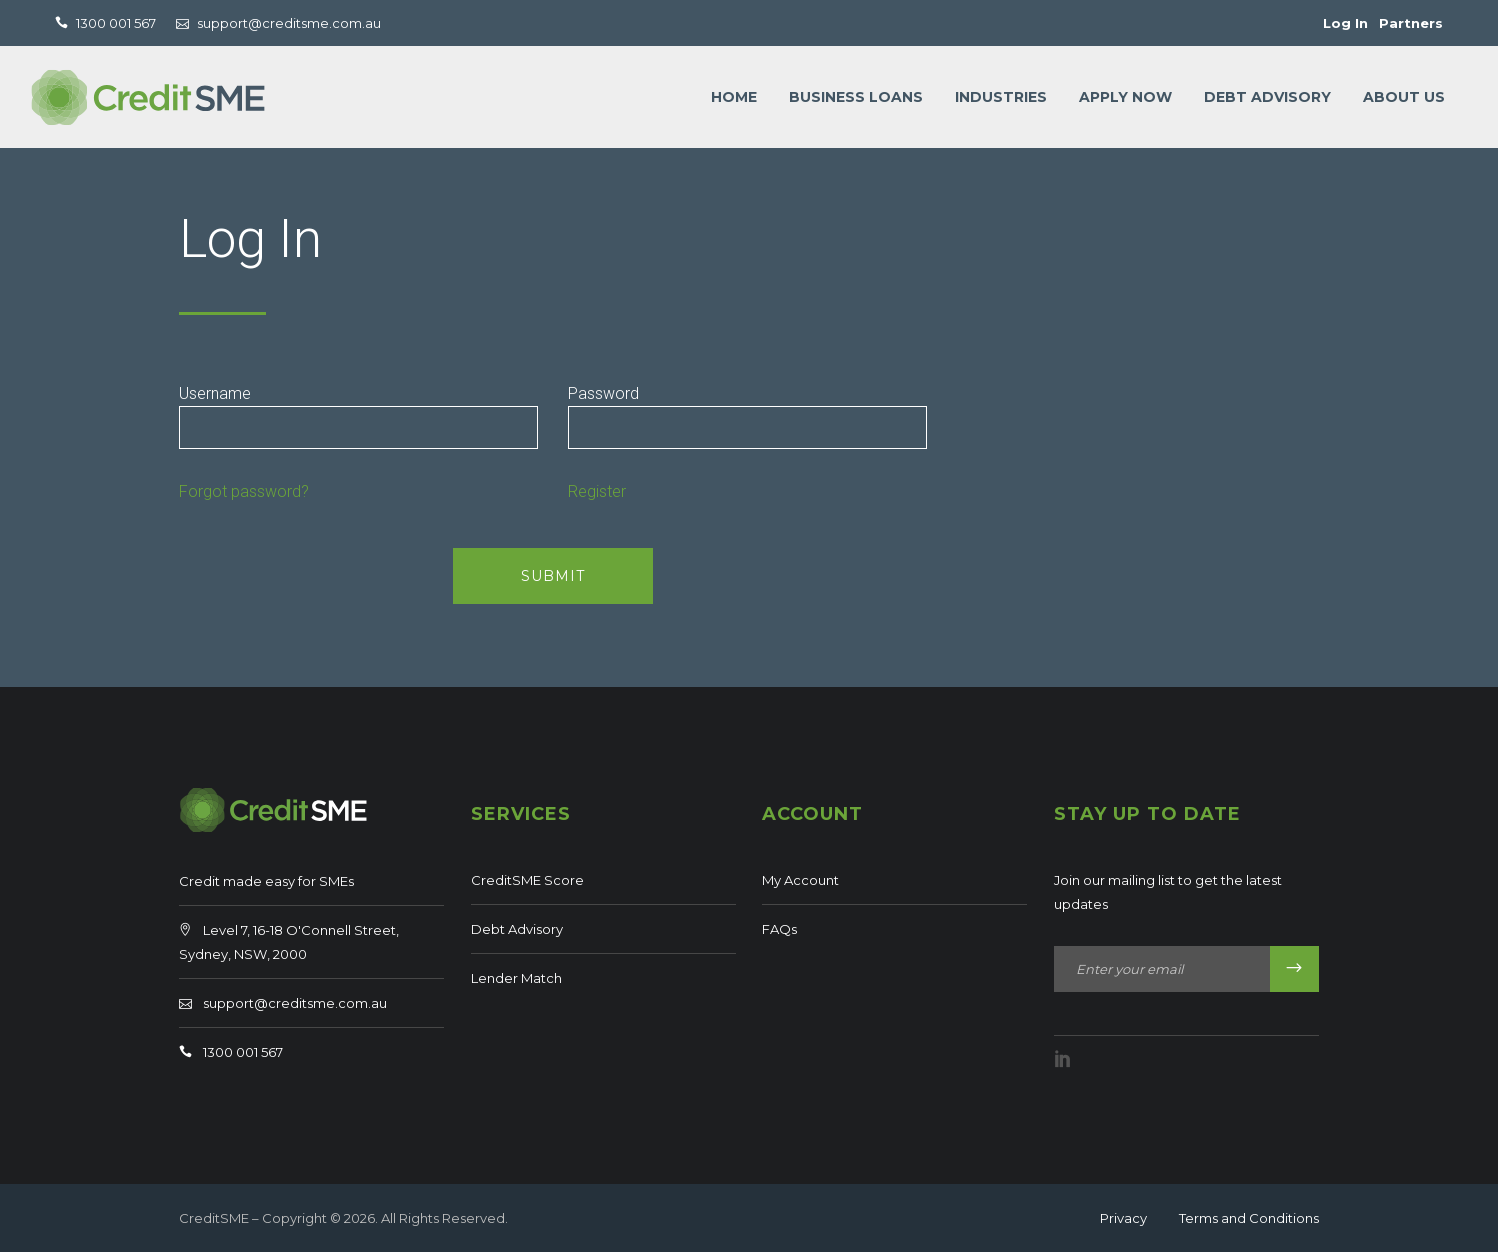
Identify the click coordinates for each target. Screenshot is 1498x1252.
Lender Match (516, 978)
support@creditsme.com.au (295, 1003)
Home (734, 97)
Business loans (856, 97)
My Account (800, 880)
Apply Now (1125, 97)
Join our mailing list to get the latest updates (1168, 892)
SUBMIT (553, 576)
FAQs (779, 929)
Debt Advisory (1267, 97)
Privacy (1123, 1218)
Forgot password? (244, 491)
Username (215, 393)
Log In (1345, 23)
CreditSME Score (527, 880)
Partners (1411, 23)
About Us (1404, 97)
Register (597, 491)
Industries (1001, 97)
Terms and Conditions (1249, 1218)
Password (603, 393)
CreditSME (214, 1218)
